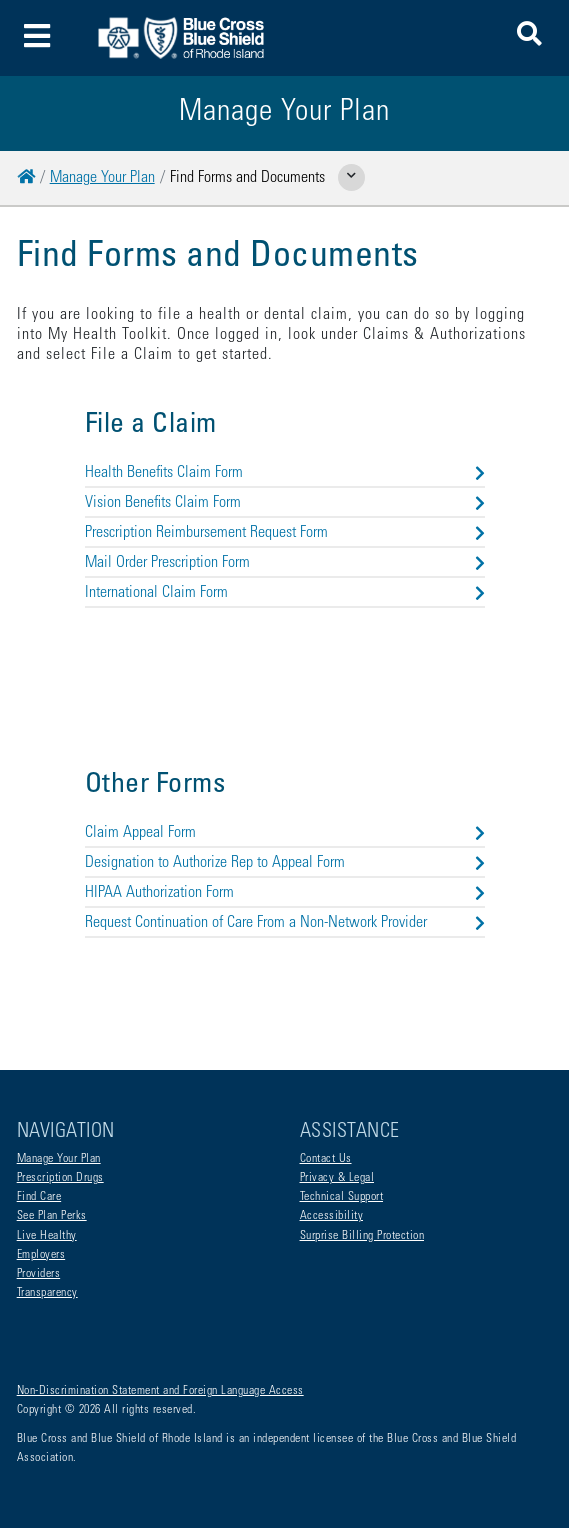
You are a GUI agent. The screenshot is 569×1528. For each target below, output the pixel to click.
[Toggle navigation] (37, 38)
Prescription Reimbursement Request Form (285, 533)
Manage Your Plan (102, 178)
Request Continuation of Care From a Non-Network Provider (285, 923)
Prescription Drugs (60, 1178)
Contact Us (326, 1159)
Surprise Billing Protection (362, 1236)
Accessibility (332, 1216)
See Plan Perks (52, 1216)
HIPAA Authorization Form (285, 893)
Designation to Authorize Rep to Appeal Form (285, 863)
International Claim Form (285, 593)
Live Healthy (47, 1236)
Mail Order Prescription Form (285, 563)
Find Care (39, 1197)
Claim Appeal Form (285, 833)
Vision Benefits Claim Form (285, 503)
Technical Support (342, 1197)
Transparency (47, 1293)
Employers (41, 1255)
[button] (529, 37)
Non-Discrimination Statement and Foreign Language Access (160, 1391)
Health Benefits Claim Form (285, 473)
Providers (39, 1274)
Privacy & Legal (337, 1178)
